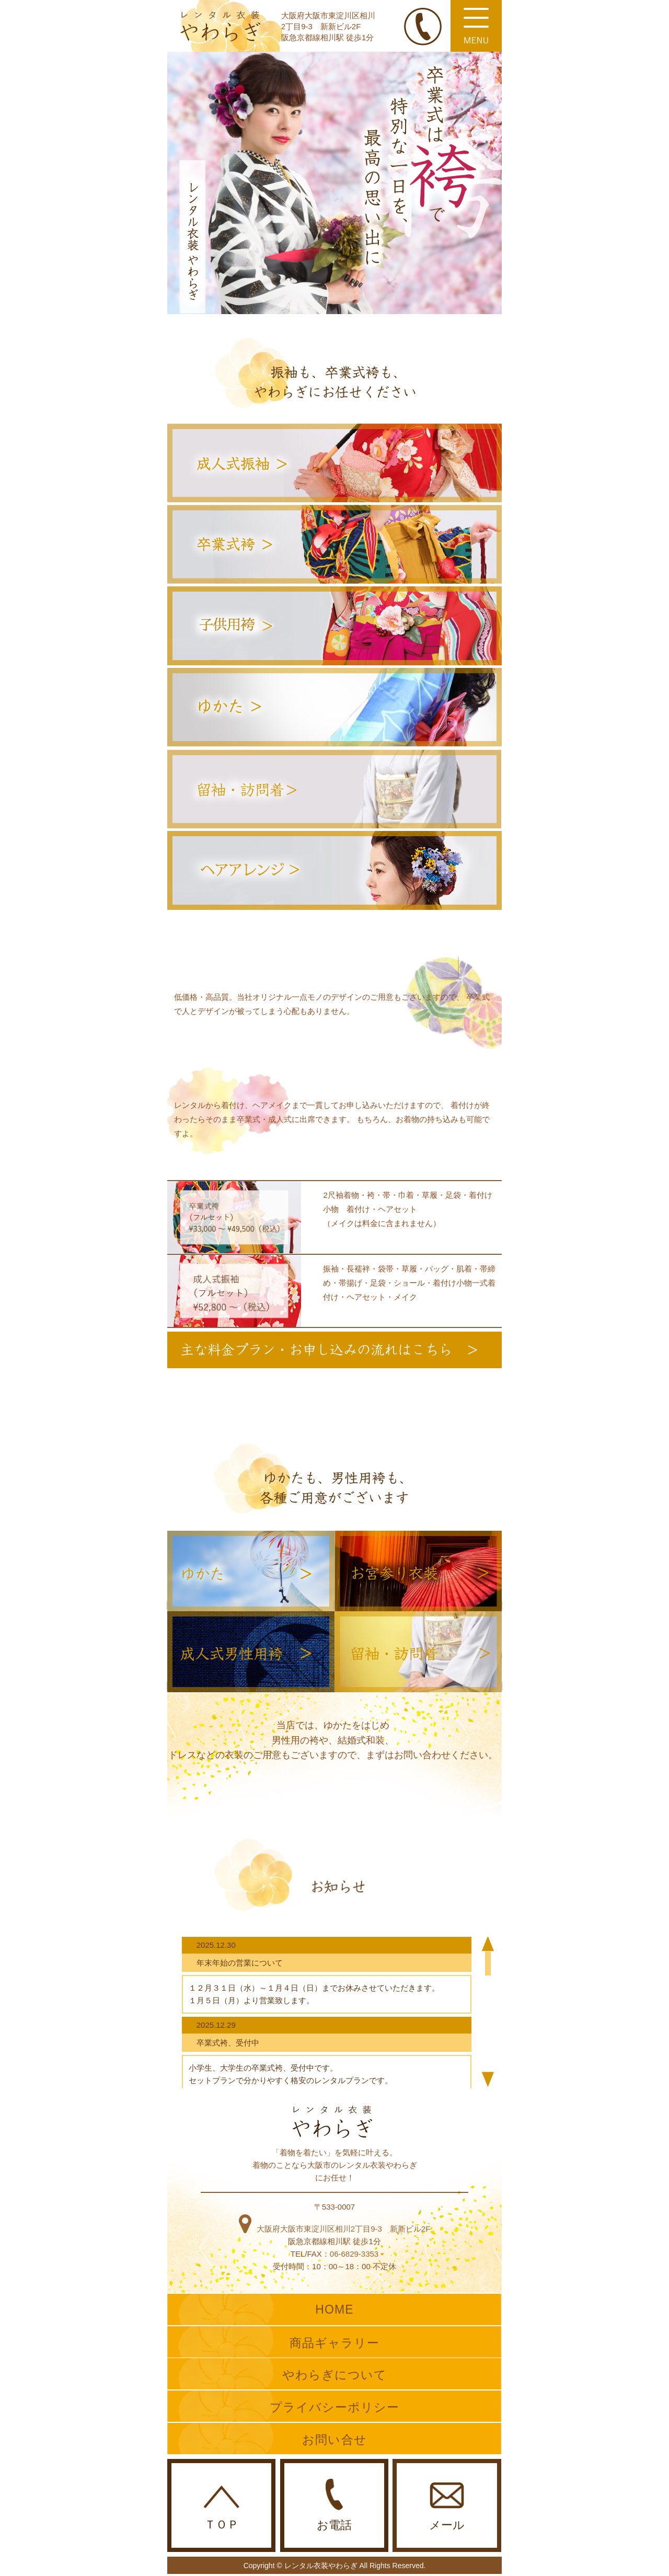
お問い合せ (334, 2439)
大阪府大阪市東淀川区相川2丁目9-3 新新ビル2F (335, 2228)
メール (447, 2507)
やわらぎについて (334, 2375)
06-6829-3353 (354, 2253)
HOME (334, 2309)
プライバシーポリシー (335, 2407)
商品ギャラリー (335, 2343)
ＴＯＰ (221, 2508)
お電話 (334, 2505)
